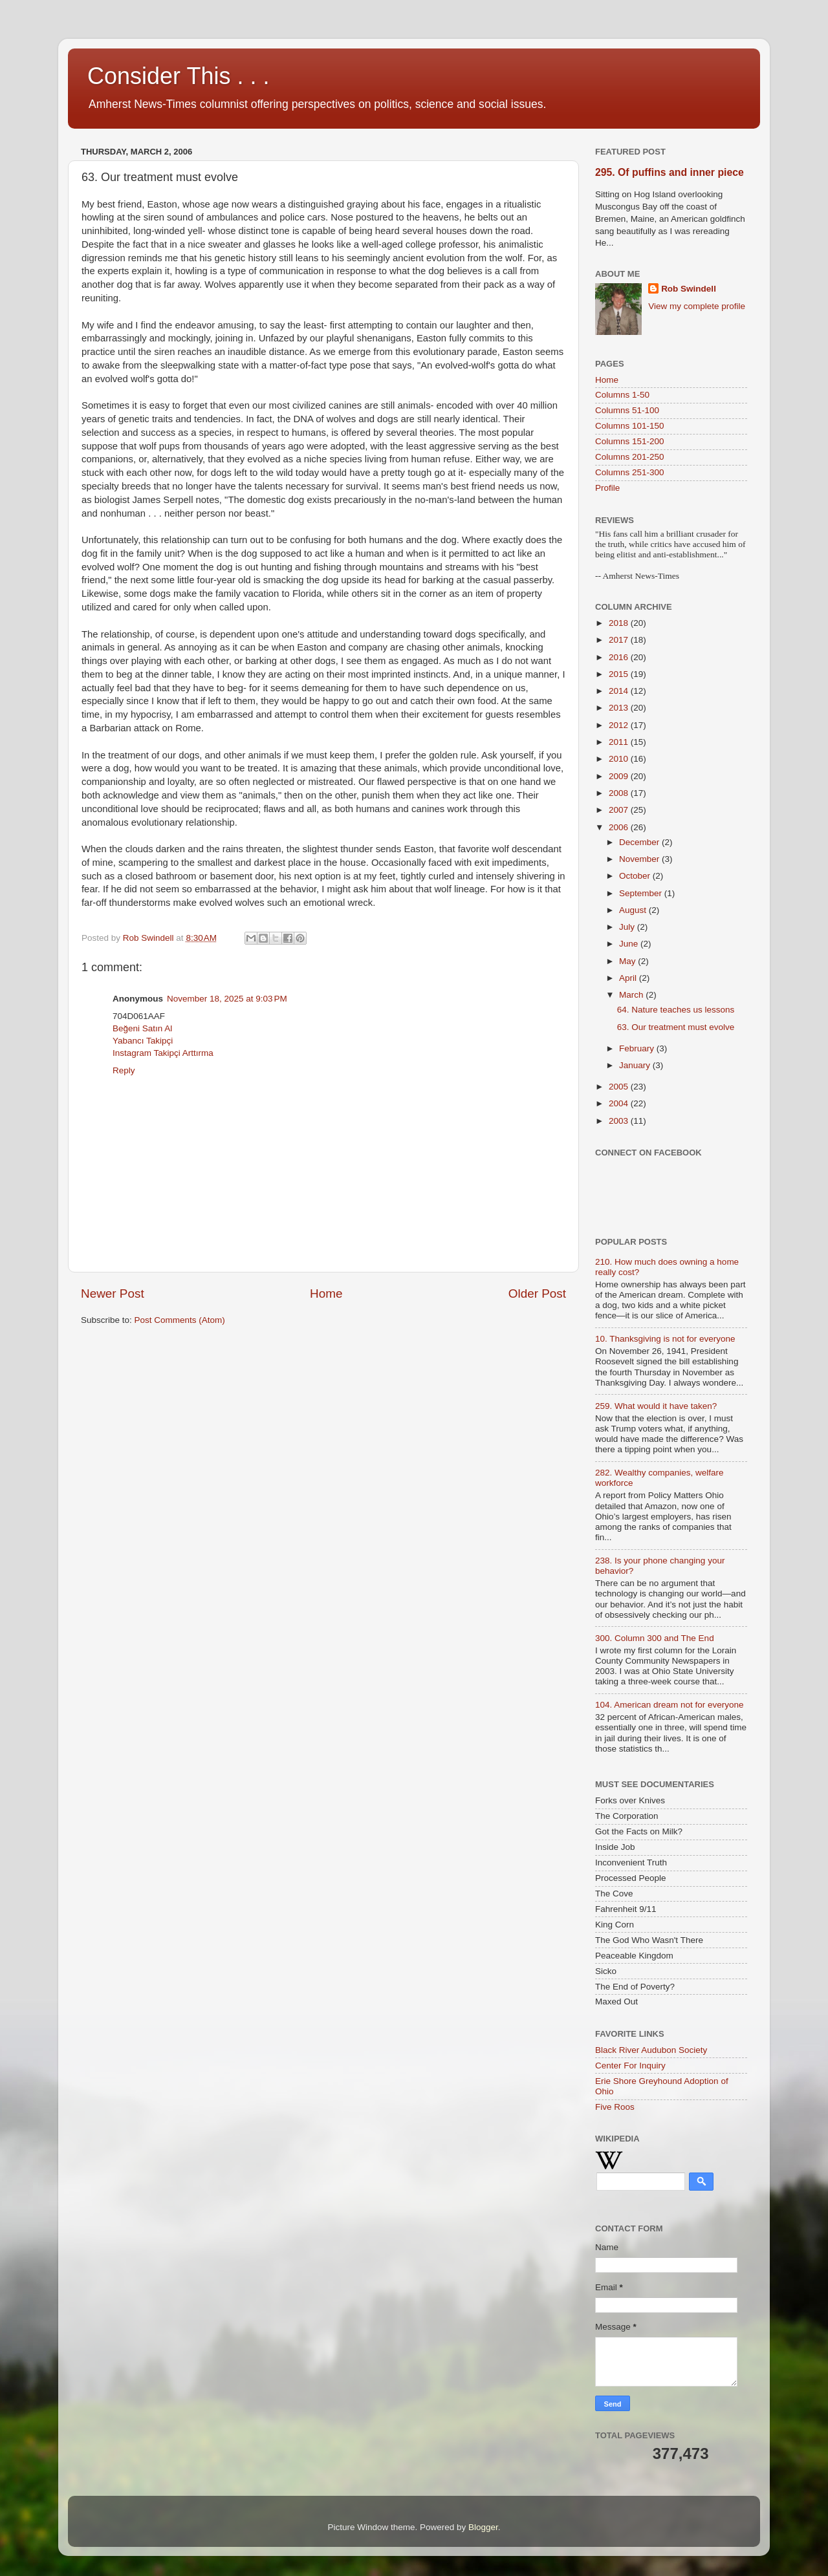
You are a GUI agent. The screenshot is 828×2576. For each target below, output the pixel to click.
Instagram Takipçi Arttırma (163, 1053)
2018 (620, 623)
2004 (620, 1103)
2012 (620, 725)
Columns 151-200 (629, 441)
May (628, 961)
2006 (620, 827)
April (629, 978)
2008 (620, 793)
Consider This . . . (178, 76)
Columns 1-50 (622, 395)
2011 (620, 742)
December (640, 842)
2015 (620, 674)
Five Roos (615, 2107)
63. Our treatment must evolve (676, 1027)
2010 (620, 759)
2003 (620, 1121)
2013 (620, 708)
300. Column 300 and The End (654, 1638)
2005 (620, 1086)
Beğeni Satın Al (142, 1028)
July (628, 927)
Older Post (537, 1293)
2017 (620, 640)
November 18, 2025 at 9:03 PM (227, 999)
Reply (124, 1070)
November (640, 859)
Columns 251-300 (629, 472)
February (638, 1048)
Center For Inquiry (630, 2065)
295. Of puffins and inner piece (669, 172)
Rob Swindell (688, 289)
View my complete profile (696, 306)
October (636, 876)
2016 (620, 657)
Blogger (483, 2527)
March (632, 995)
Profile (607, 488)
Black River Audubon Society (651, 2050)
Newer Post (112, 1293)
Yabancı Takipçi (143, 1041)
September (641, 893)
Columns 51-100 (627, 410)
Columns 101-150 (629, 426)
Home (326, 1293)
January (636, 1065)
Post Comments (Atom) (180, 1320)
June (629, 944)
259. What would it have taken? (656, 1406)
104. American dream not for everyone (669, 1705)
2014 (620, 691)
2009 (620, 776)
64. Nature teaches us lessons (676, 1009)
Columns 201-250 (629, 457)
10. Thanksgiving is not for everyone (665, 1339)
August (634, 910)
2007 (620, 810)
